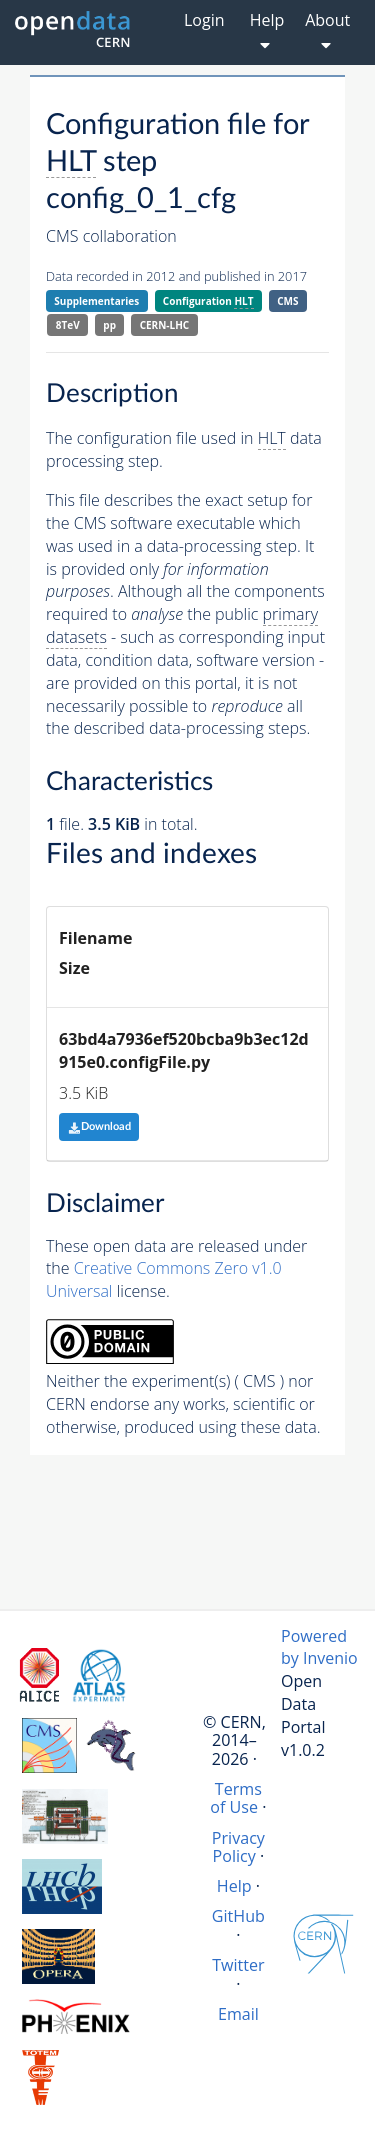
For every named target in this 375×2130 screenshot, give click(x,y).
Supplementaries (96, 301)
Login (204, 20)
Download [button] (99, 1126)
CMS (287, 301)
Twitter (238, 1965)
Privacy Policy (238, 1847)
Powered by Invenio (319, 1647)
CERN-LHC (165, 325)
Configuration (208, 301)
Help (234, 1886)
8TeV (68, 325)
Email (238, 2014)
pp (109, 325)
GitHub (238, 1916)
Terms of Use (236, 1798)
